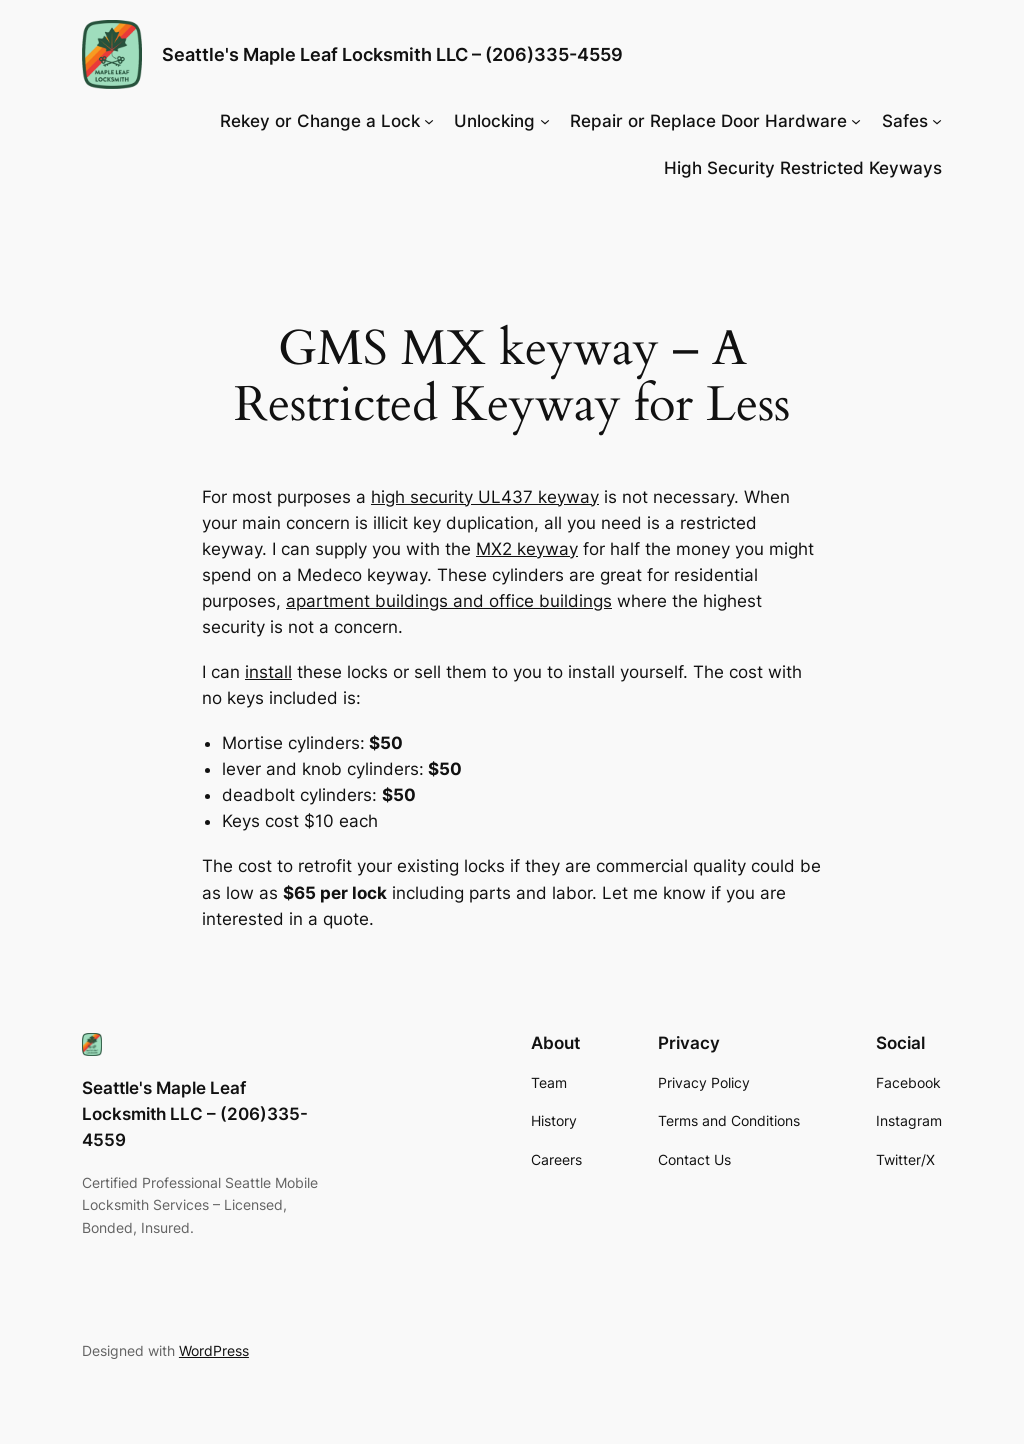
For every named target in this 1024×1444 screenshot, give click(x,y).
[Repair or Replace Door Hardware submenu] (856, 121)
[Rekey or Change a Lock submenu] (429, 121)
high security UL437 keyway (485, 497)
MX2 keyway (527, 549)
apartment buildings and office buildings (449, 601)
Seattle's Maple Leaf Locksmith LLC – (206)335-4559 (392, 54)
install (268, 672)
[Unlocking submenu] (545, 121)
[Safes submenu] (937, 121)
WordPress (214, 1350)
